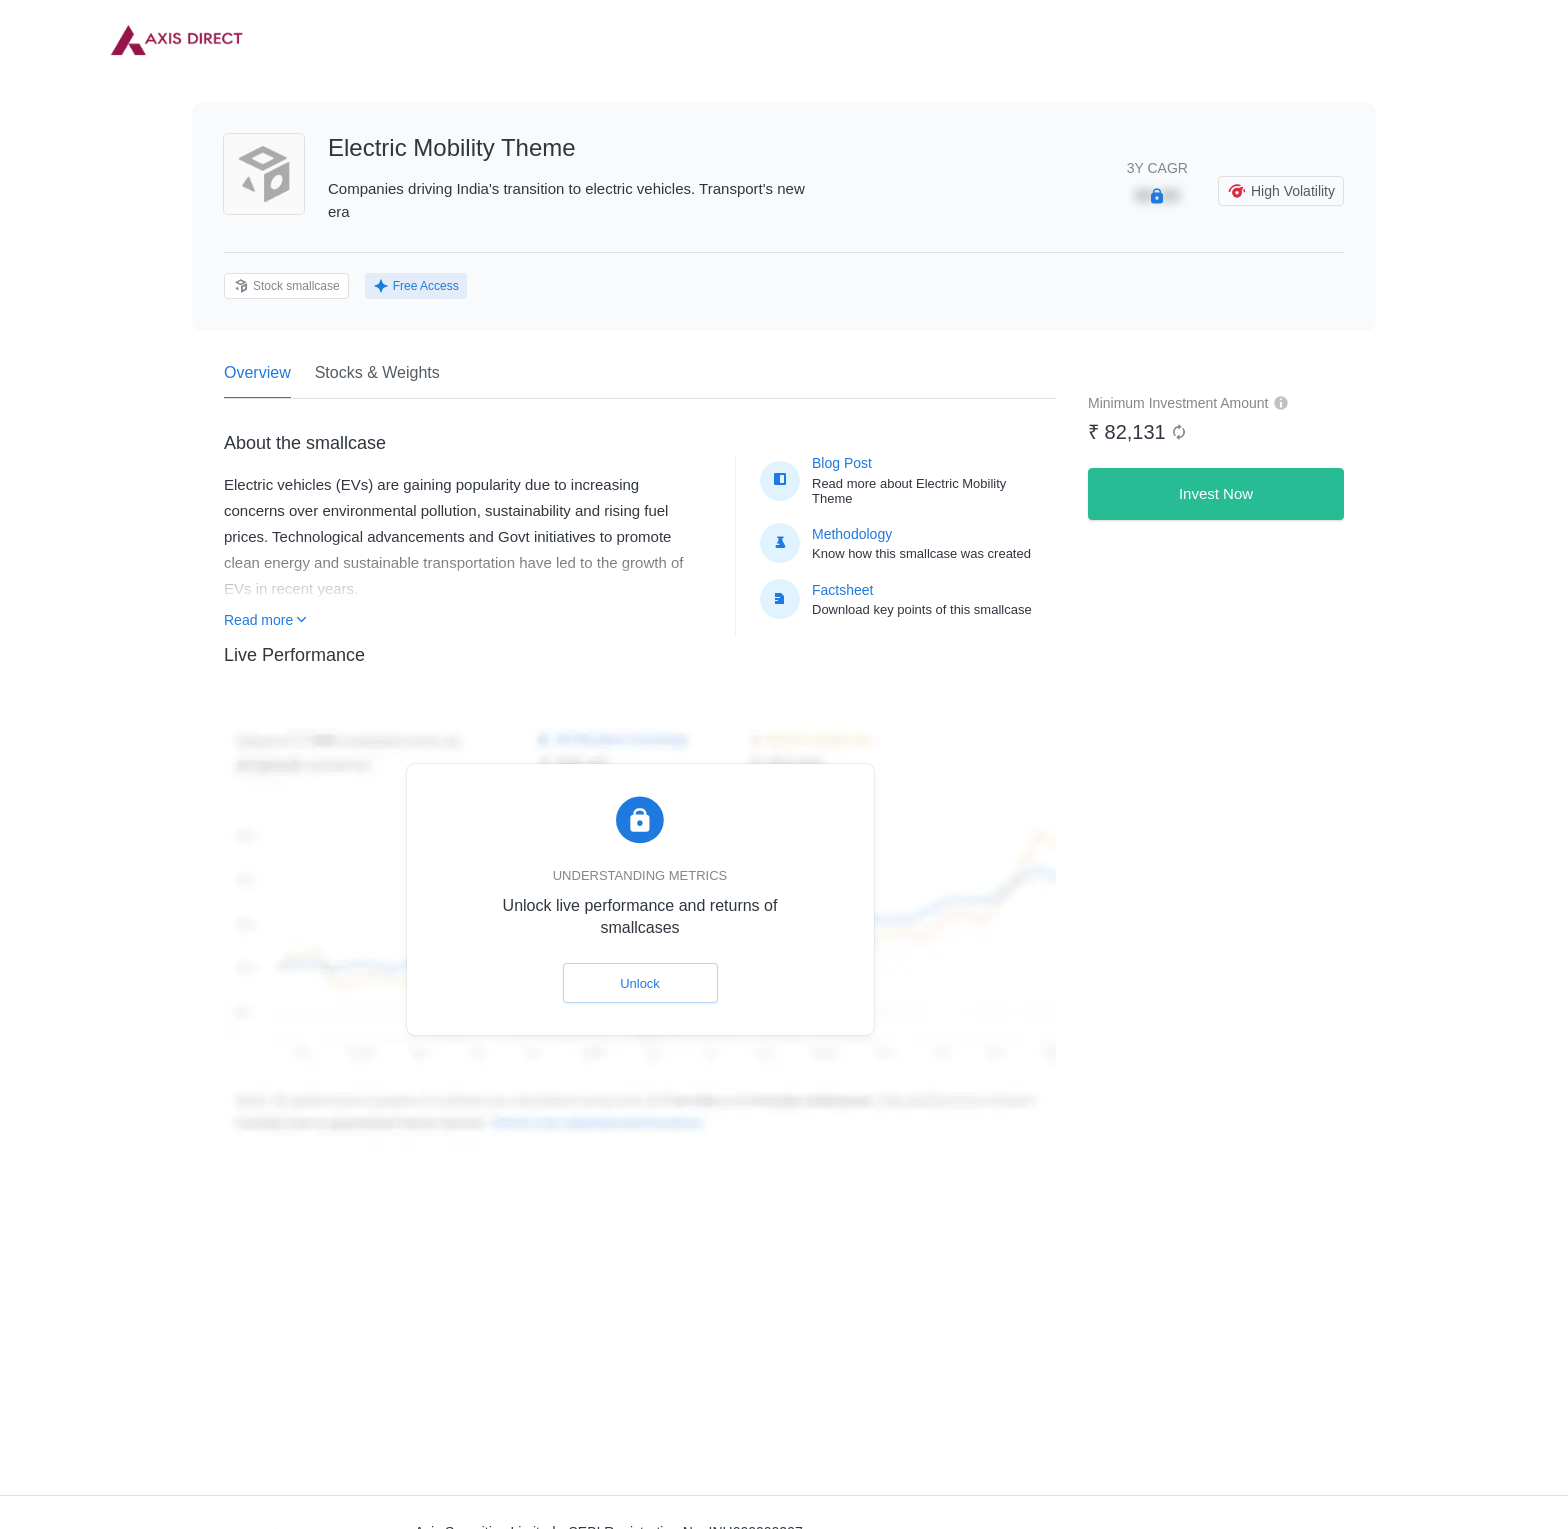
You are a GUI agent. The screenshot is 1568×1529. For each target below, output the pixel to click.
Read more (265, 620)
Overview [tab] (257, 381)
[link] (176, 40)
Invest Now (1216, 493)
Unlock (640, 983)
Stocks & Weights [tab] (377, 372)
